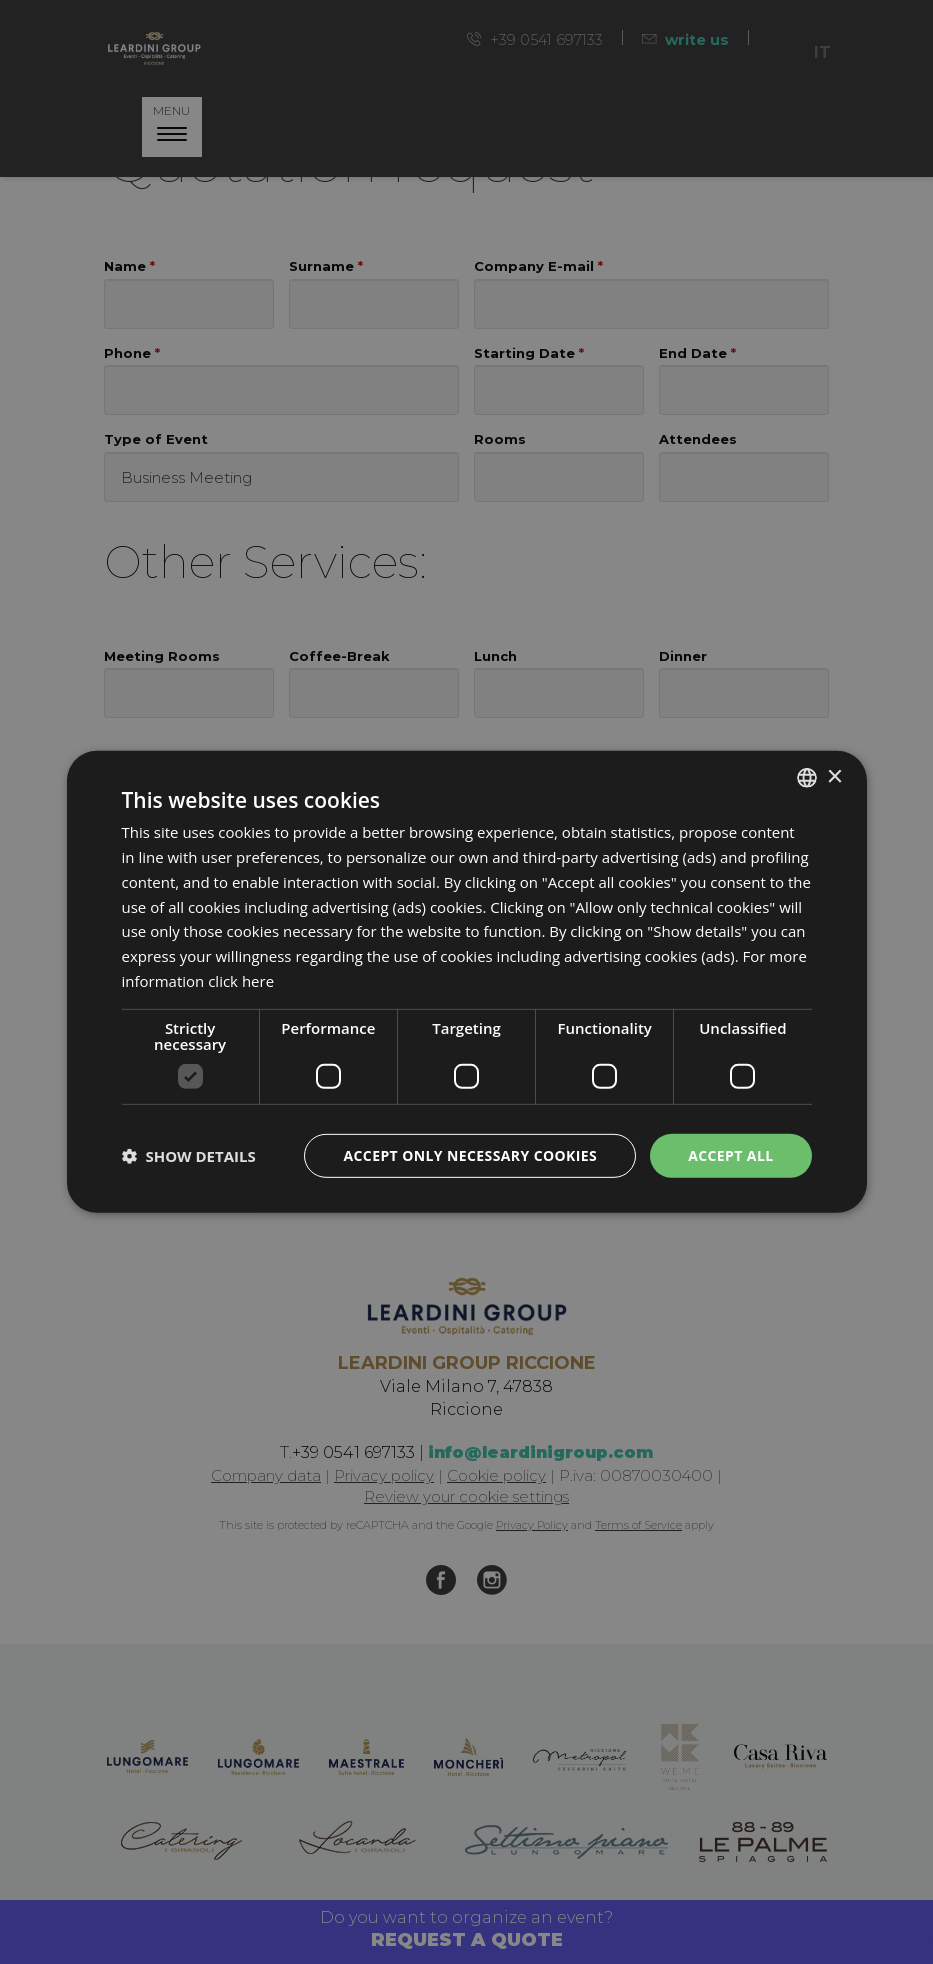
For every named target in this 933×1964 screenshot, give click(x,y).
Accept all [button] (730, 1154)
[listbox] (807, 778)
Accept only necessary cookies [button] (470, 1154)
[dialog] (467, 982)
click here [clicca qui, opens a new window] (241, 981)
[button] (189, 1156)
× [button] (834, 776)
